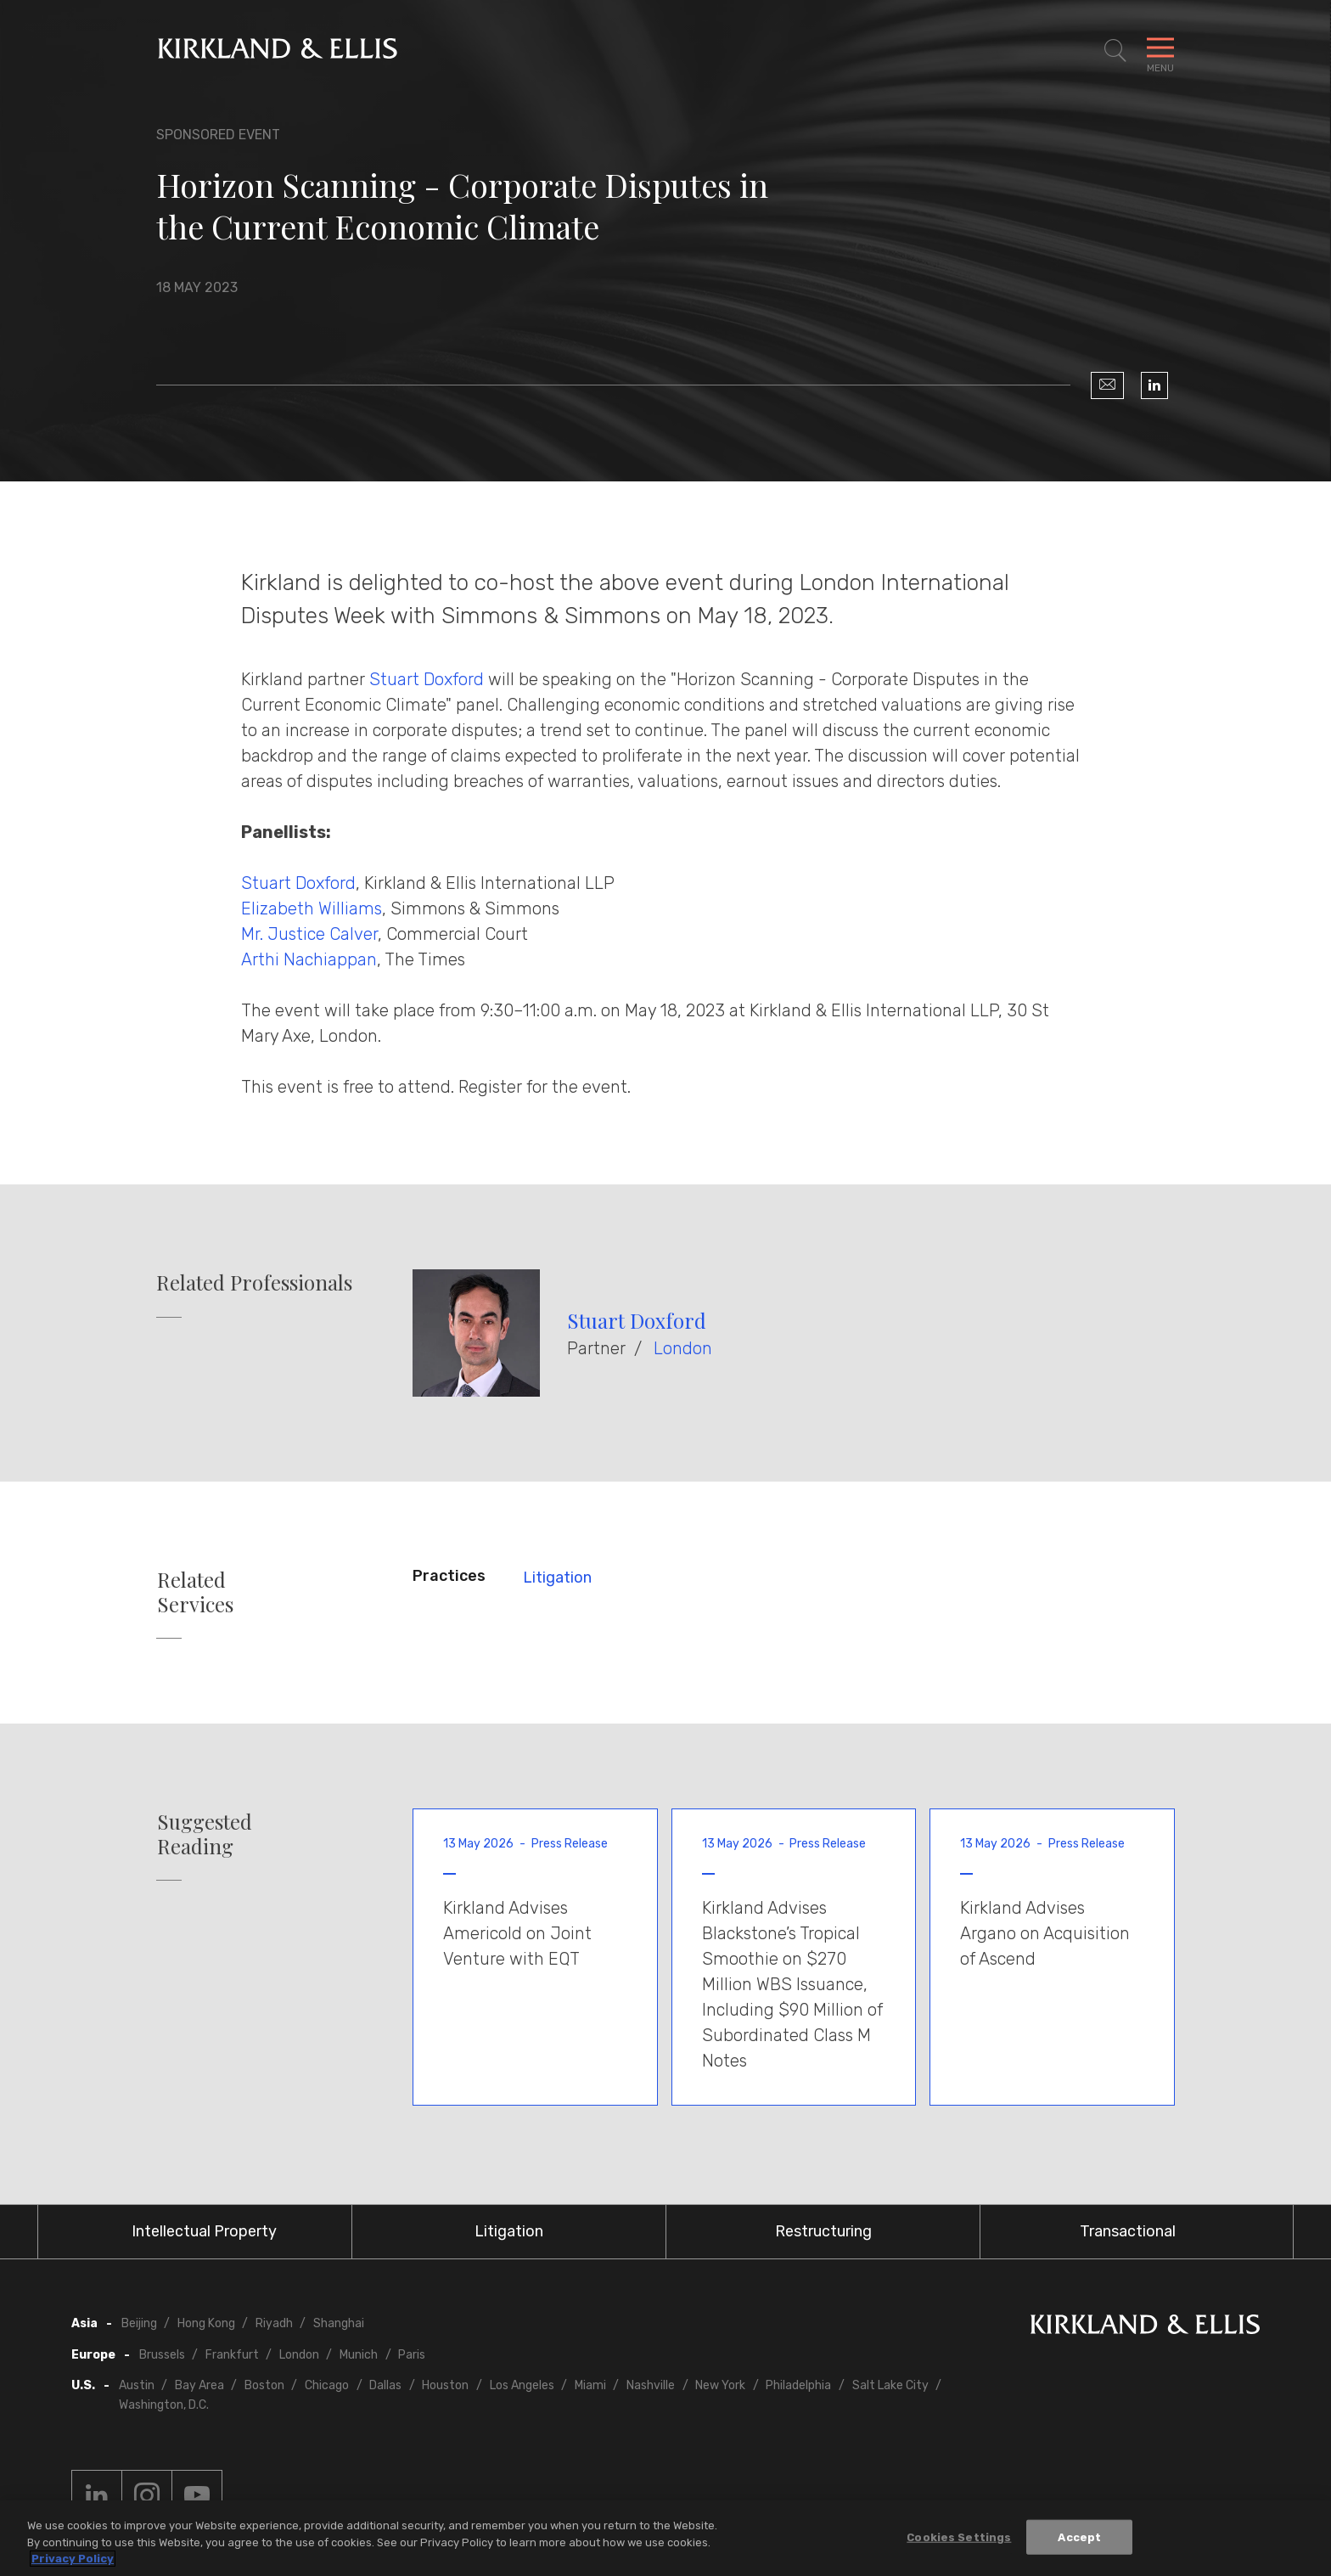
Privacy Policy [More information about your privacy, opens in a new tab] (72, 2558)
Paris (411, 2355)
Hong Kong (206, 2323)
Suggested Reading (204, 1833)
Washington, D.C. (164, 2405)
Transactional (1128, 2231)
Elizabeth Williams (311, 908)
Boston (264, 2385)
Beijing (139, 2323)
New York (720, 2385)
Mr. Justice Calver (309, 934)
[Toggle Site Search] (1115, 51)
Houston (445, 2385)
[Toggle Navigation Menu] (1160, 51)
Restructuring (823, 2231)
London (683, 1348)
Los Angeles (522, 2385)
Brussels (162, 2355)
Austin (136, 2385)
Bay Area (199, 2385)
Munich (359, 2355)
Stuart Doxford (426, 679)
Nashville (650, 2385)
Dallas (385, 2385)
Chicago (327, 2385)
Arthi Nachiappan (309, 959)
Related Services (195, 1591)
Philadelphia (798, 2385)
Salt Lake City (890, 2385)
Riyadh (274, 2323)
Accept (1079, 2536)
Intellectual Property (204, 2231)
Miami (590, 2385)
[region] (665, 2538)
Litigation (557, 1577)
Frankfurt (232, 2355)
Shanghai (338, 2323)
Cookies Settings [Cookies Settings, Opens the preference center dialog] (959, 2536)
